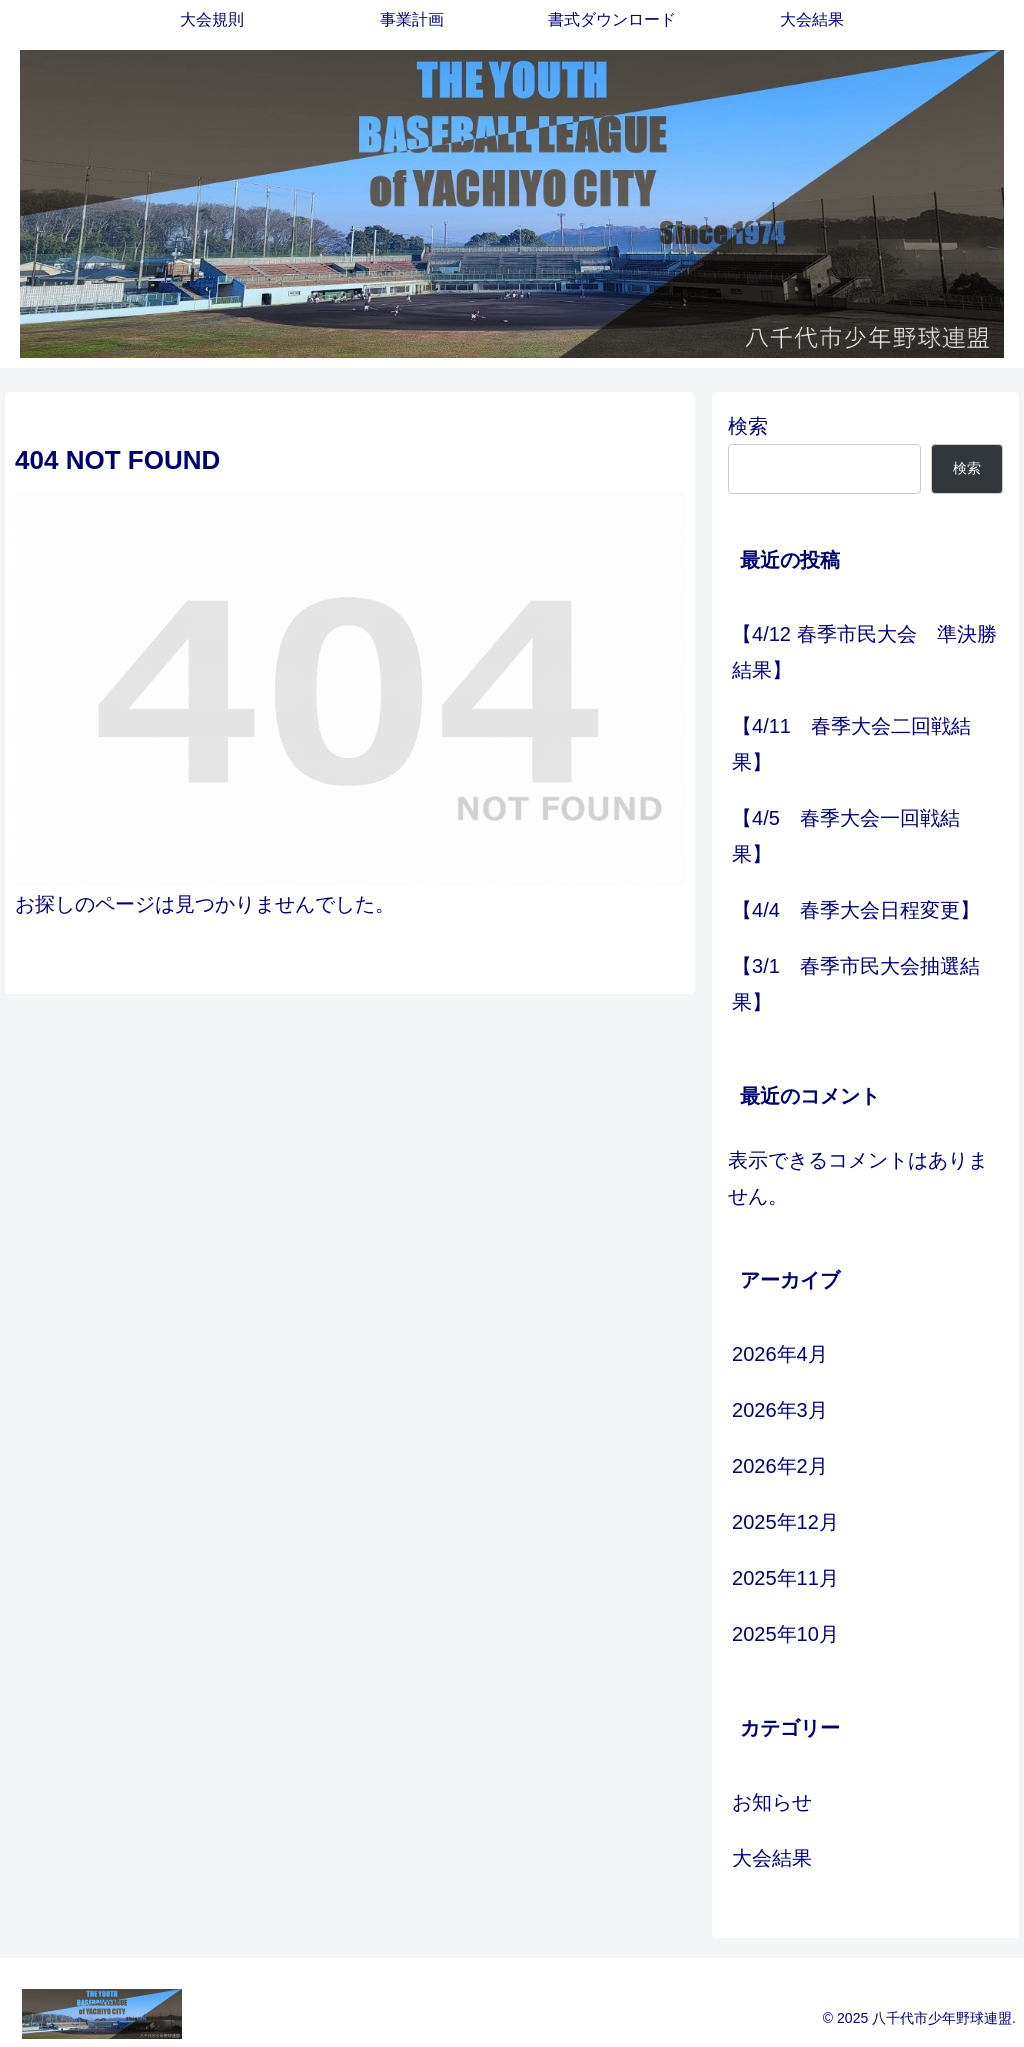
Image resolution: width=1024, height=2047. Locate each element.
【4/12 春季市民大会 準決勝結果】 (864, 652)
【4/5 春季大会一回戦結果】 (846, 836)
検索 (748, 426)
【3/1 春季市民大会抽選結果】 (856, 984)
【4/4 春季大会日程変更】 (856, 910)
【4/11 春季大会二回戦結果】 (851, 744)
